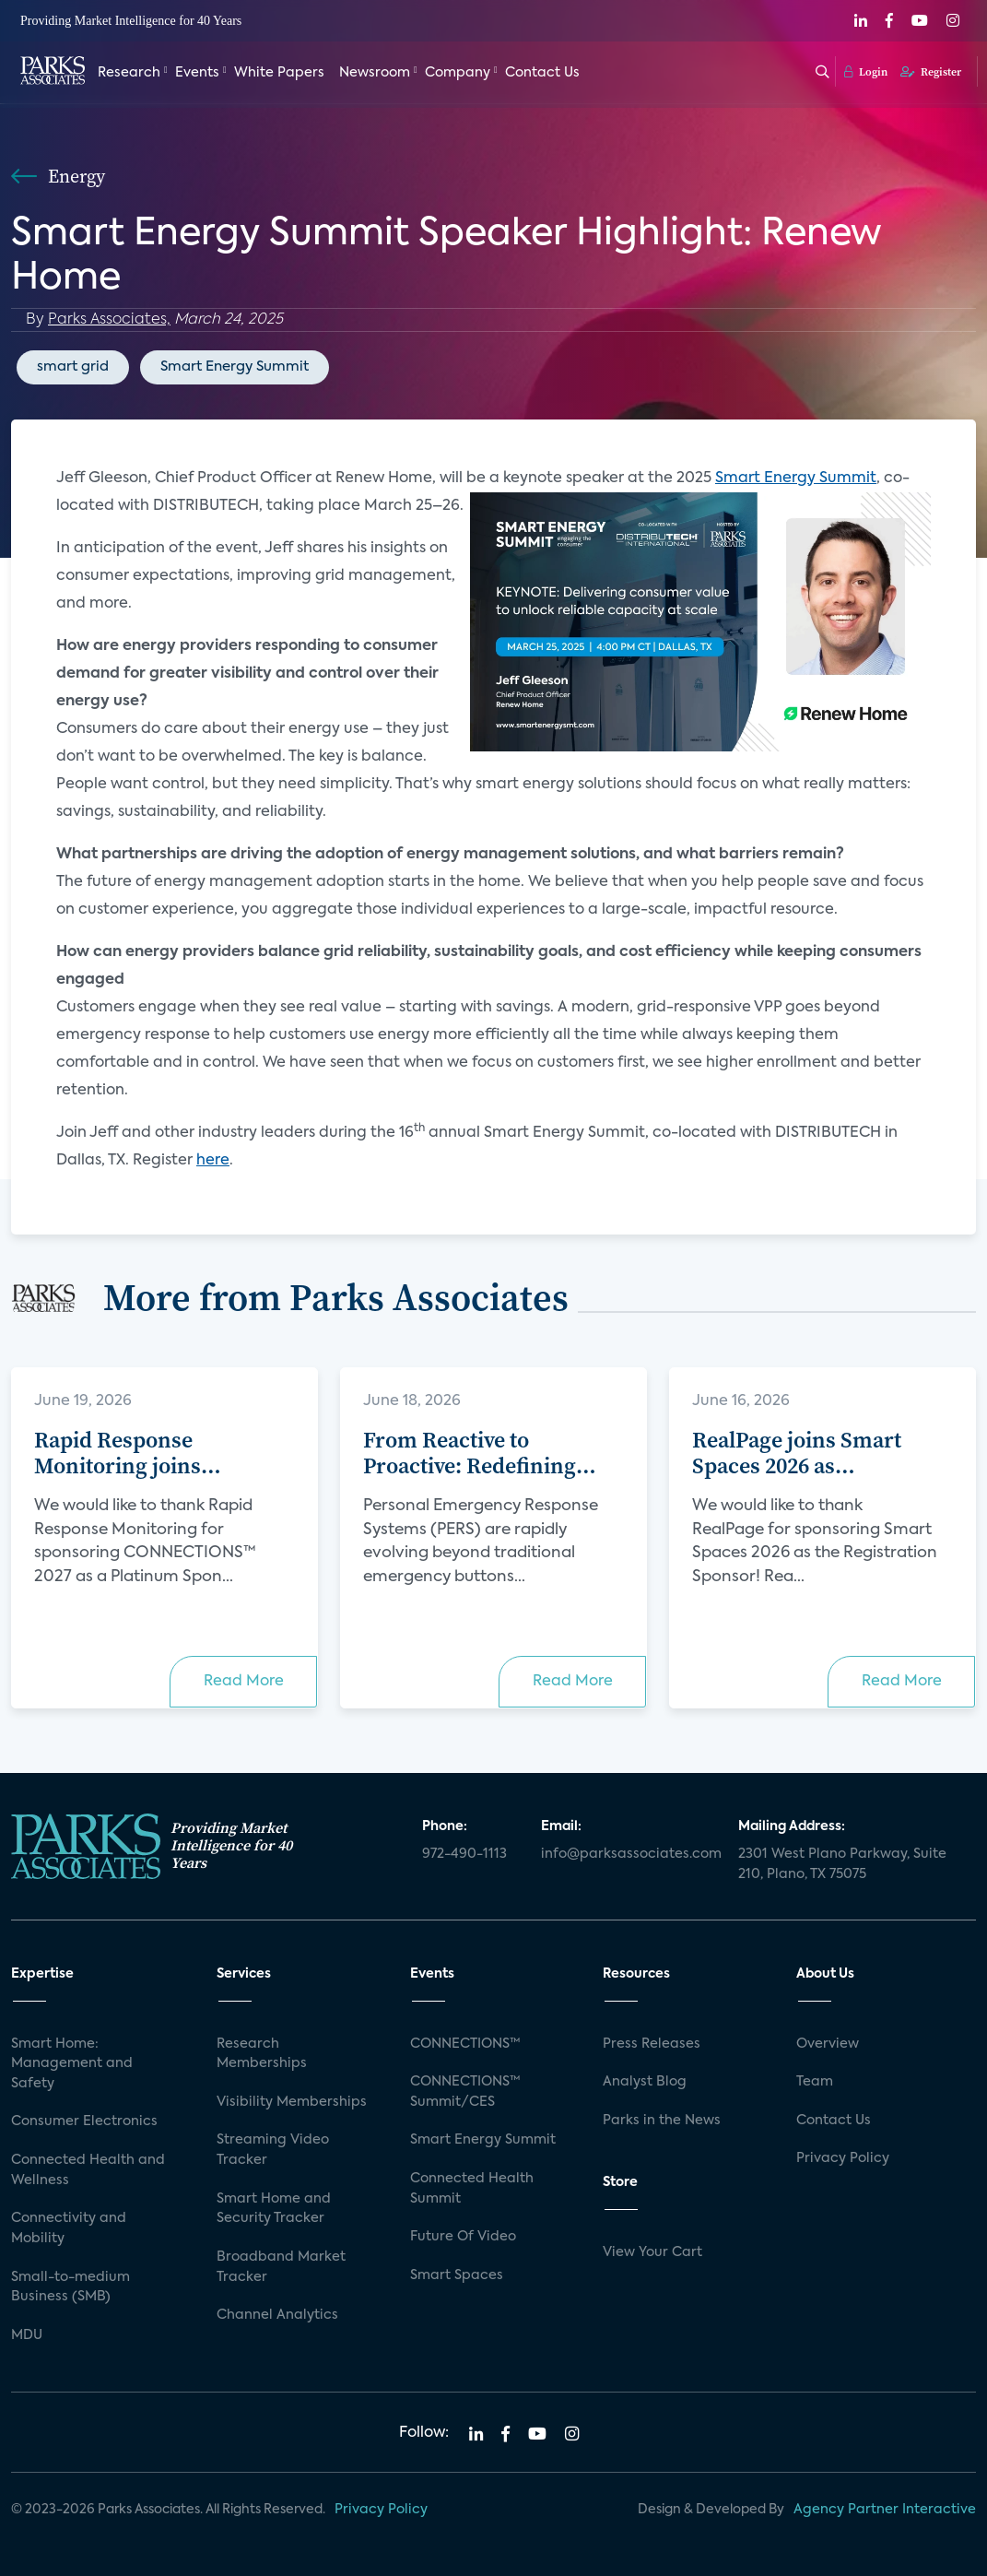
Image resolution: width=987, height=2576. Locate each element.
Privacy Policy (842, 2158)
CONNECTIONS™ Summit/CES (465, 2092)
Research (129, 71)
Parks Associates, (109, 320)
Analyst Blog (645, 2081)
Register (930, 71)
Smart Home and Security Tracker (274, 2209)
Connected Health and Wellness (88, 2170)
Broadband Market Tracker (281, 2267)
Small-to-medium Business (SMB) (70, 2287)
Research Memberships (262, 2054)
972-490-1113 (464, 1854)
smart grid (73, 366)
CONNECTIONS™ (465, 2044)
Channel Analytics (277, 2315)
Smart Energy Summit (234, 366)
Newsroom (374, 71)
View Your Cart (652, 2252)
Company (457, 71)
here (212, 1160)
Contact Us (542, 71)
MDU (26, 2335)
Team (814, 2081)
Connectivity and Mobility (68, 2228)
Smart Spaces (456, 2275)
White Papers (279, 71)
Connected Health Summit (472, 2188)
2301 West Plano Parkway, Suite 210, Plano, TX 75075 (842, 1864)
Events (197, 71)
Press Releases (651, 2044)
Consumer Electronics (84, 2121)
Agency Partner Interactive (884, 2509)
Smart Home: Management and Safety (72, 2064)
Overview (827, 2044)
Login (865, 71)
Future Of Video (463, 2236)
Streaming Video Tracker (273, 2150)
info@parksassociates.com (628, 1854)
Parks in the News (662, 2120)
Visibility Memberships (292, 2102)
